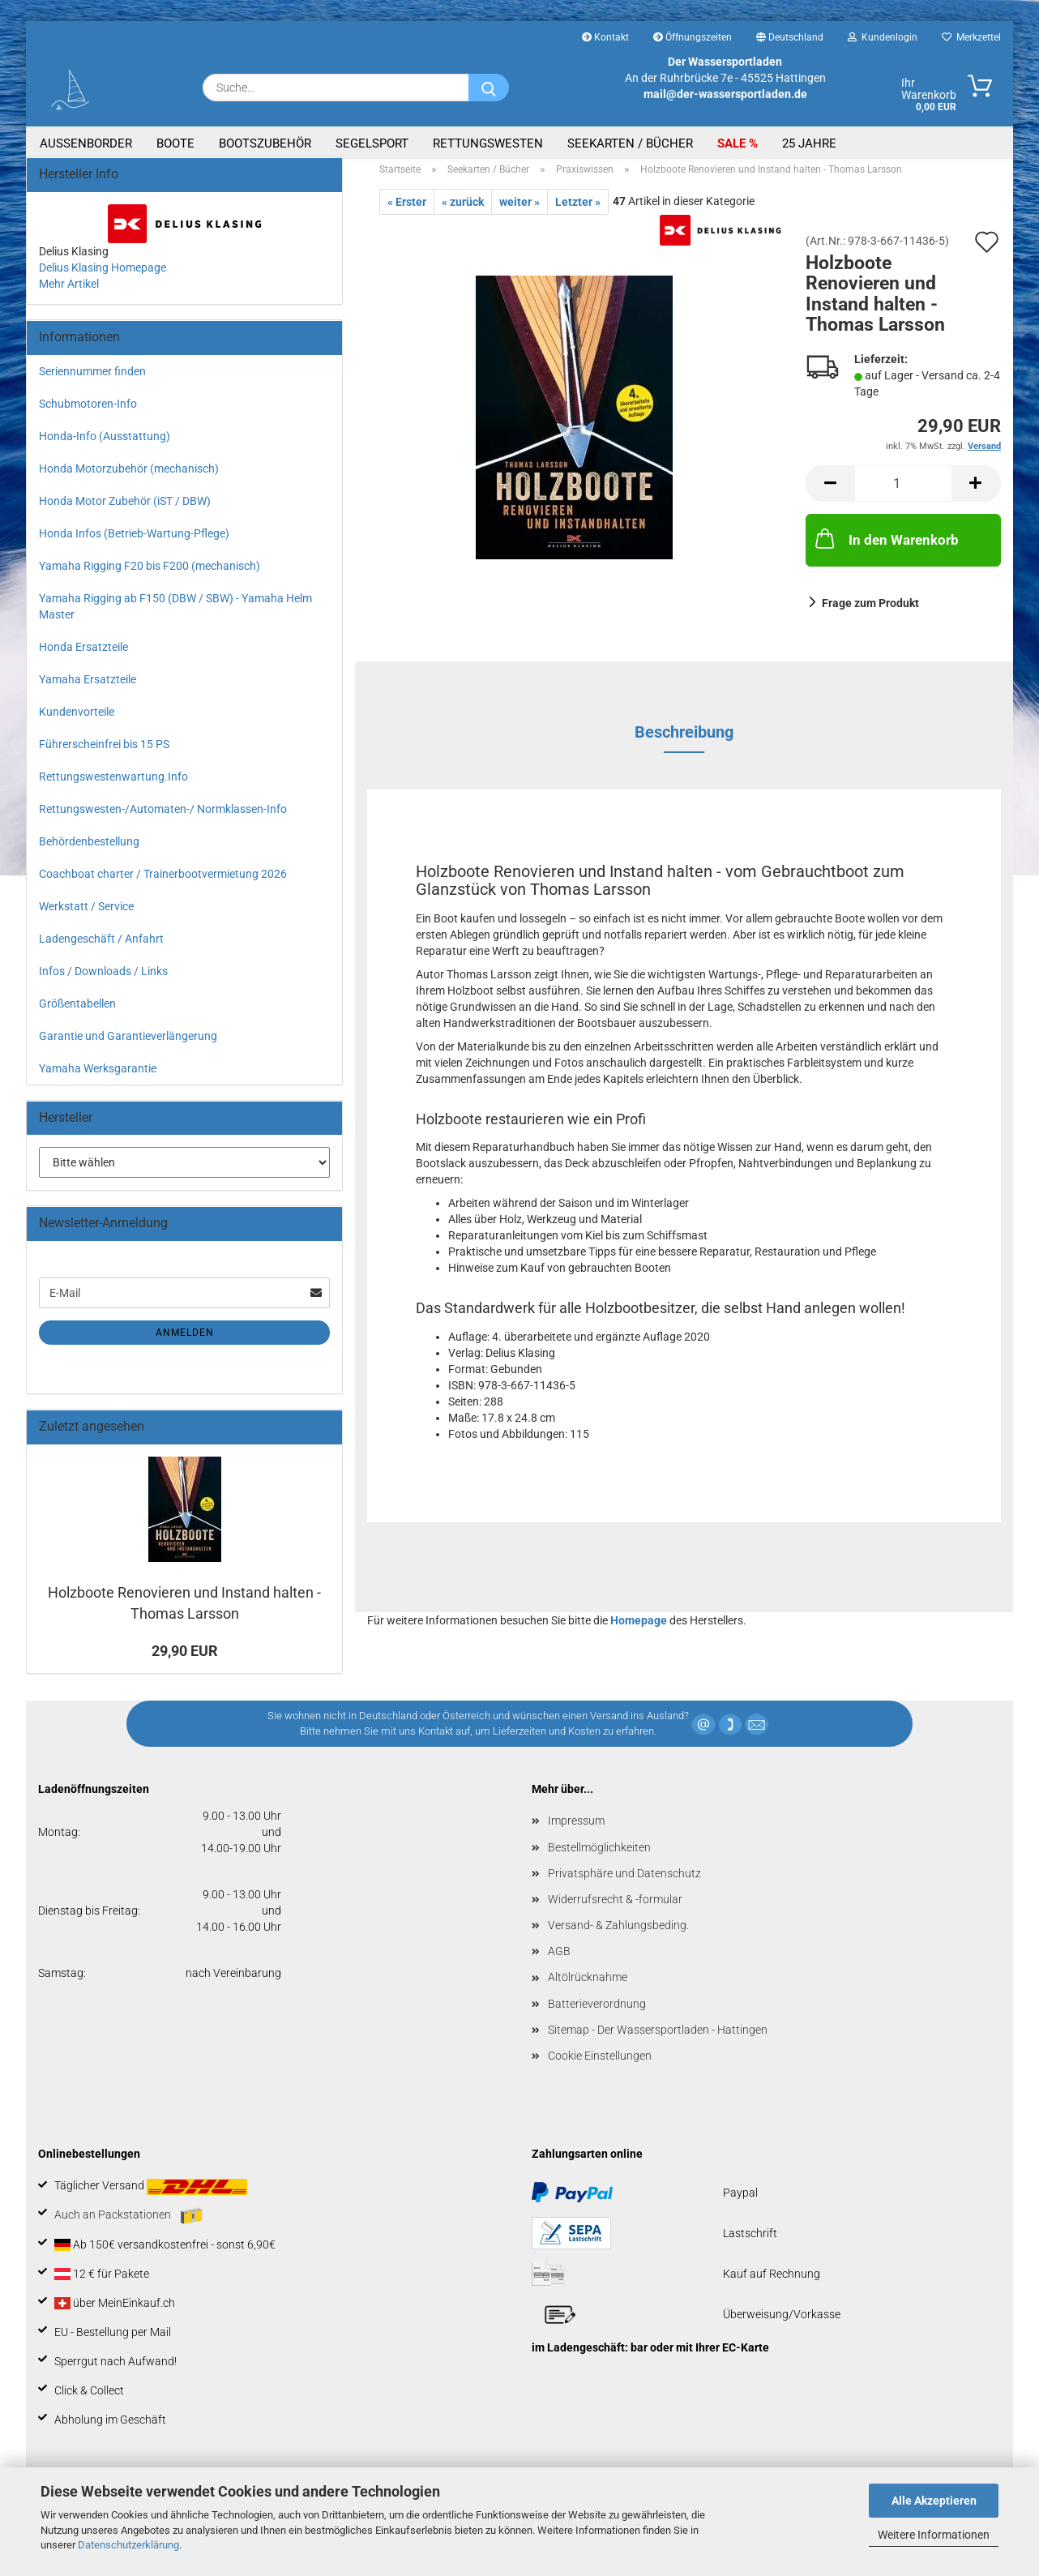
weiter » (519, 211)
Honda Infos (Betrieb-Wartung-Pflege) (134, 542)
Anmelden (185, 1342)
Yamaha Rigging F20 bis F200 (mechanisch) (149, 574)
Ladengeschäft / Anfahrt (101, 947)
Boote (175, 143)
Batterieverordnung (597, 2012)
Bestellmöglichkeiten (599, 1856)
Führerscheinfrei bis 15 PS (104, 753)
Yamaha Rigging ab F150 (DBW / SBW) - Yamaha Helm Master (175, 615)
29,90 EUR (185, 1659)
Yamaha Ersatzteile (87, 688)
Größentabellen (77, 1012)
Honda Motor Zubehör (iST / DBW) (125, 509)
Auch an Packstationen (128, 2225)
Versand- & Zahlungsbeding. (618, 1934)
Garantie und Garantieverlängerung (128, 1044)
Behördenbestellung (89, 850)
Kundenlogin (882, 37)
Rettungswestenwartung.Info (113, 785)
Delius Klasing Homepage (102, 276)
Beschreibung (684, 741)
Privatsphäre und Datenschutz (624, 1882)
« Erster (406, 211)
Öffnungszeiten (692, 37)
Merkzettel (971, 37)
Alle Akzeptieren (934, 2500)
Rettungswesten (488, 143)
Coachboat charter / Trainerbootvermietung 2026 (163, 882)
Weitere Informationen (934, 2534)
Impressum (576, 1830)
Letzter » (578, 211)
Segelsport (372, 143)
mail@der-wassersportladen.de (725, 94)
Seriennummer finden (92, 380)
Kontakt (605, 37)
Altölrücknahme (587, 1986)
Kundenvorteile (76, 720)
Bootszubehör (265, 143)
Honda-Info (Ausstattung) (104, 445)
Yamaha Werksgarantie (97, 1077)
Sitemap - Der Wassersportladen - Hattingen (657, 2039)
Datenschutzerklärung (128, 2545)
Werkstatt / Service (86, 915)
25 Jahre (809, 143)
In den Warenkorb (885, 548)
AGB (559, 1960)
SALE (733, 143)
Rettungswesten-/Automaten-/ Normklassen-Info (163, 817)
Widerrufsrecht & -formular (615, 1908)
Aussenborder (86, 143)
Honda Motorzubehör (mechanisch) (129, 477)
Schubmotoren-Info (88, 412)
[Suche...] (488, 87)
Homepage (638, 1630)
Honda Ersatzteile (83, 655)
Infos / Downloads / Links (103, 979)
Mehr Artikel (69, 292)
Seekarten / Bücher (630, 143)
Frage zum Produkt (870, 611)
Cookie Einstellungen (600, 2065)
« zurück (463, 211)
